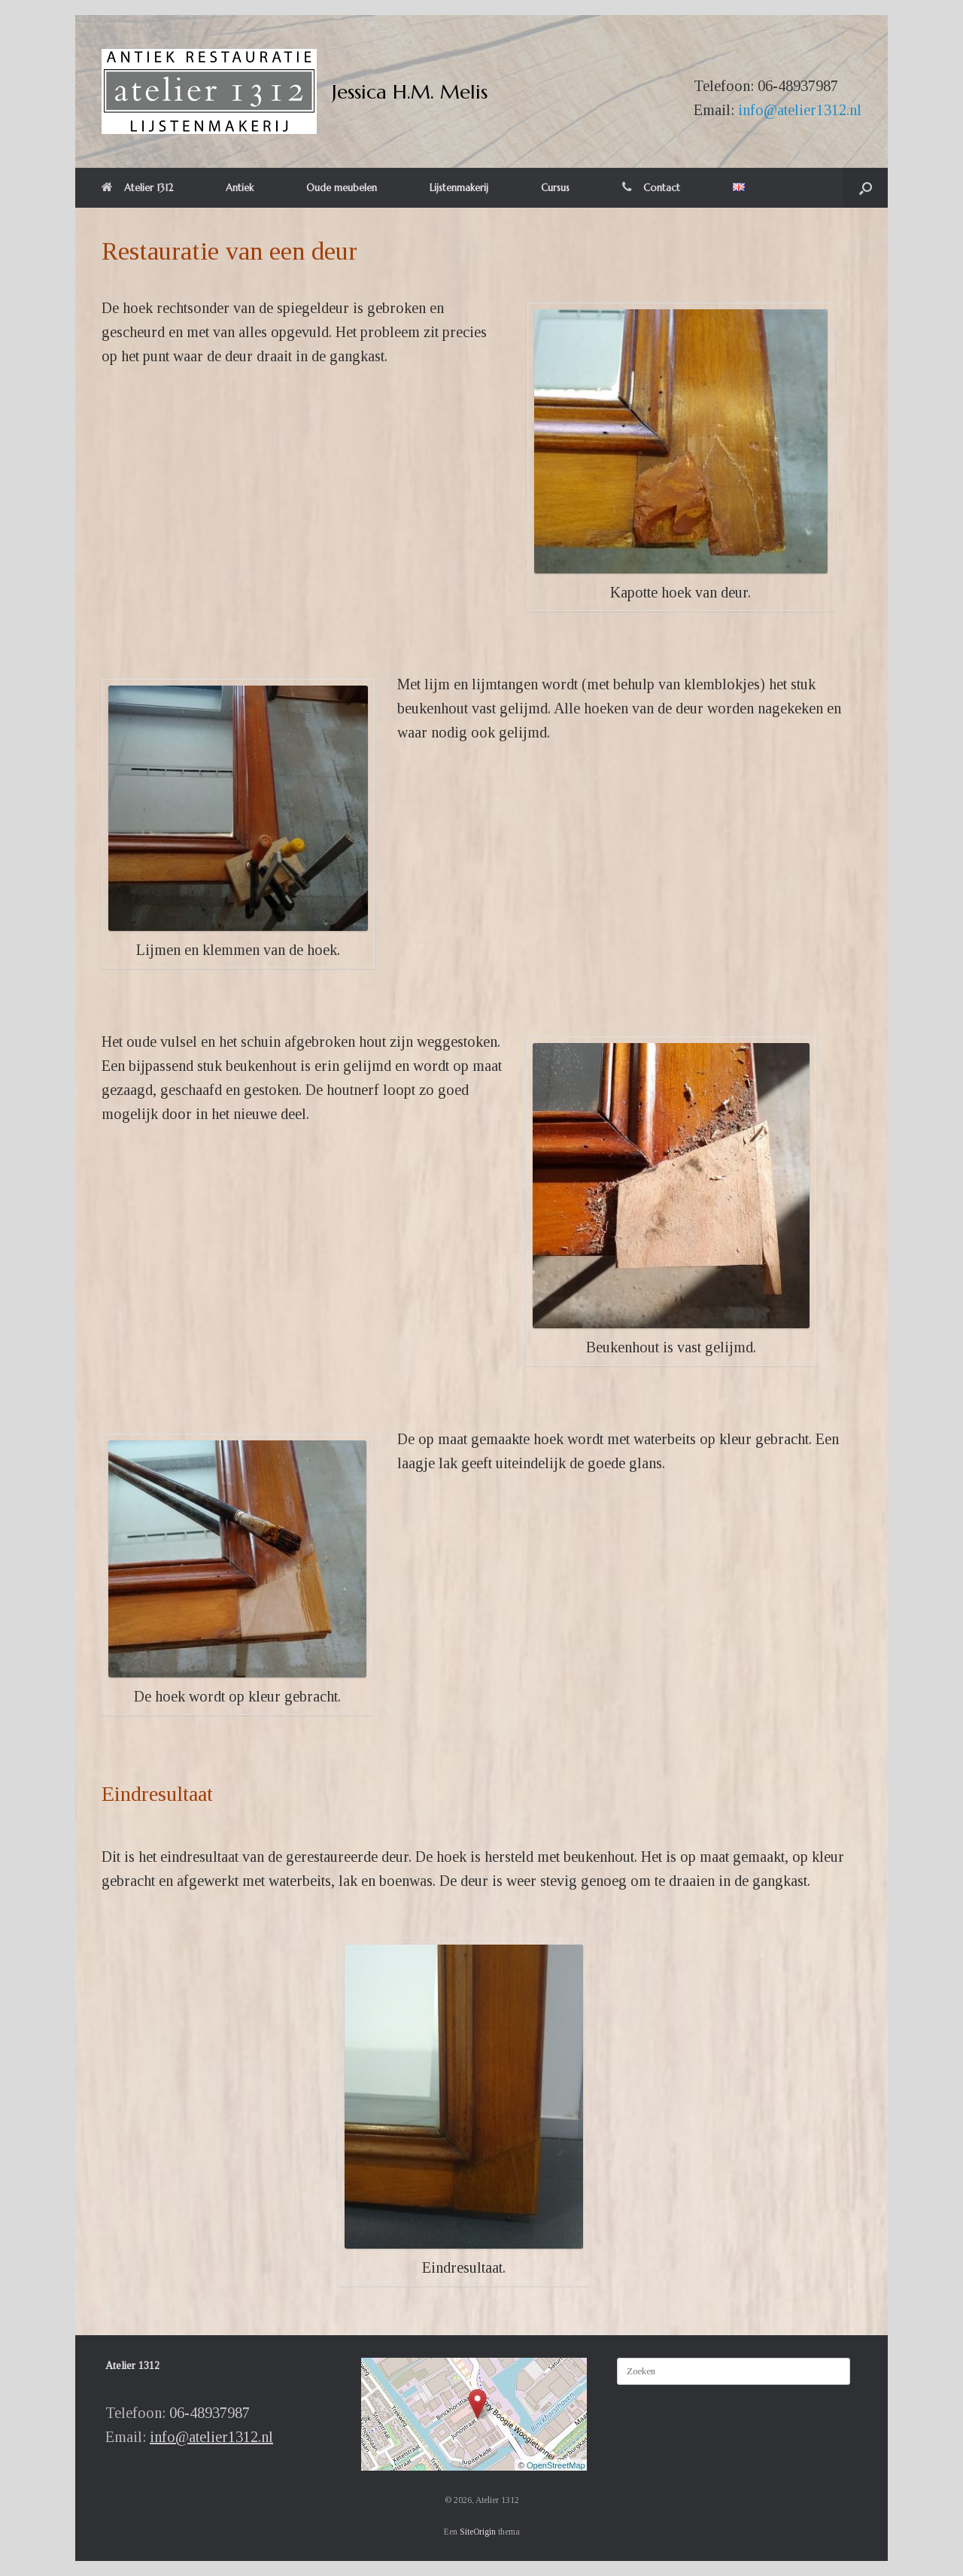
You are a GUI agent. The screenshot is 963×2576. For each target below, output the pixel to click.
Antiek (240, 187)
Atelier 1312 (137, 187)
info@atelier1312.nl (799, 110)
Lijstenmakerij (459, 187)
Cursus (555, 187)
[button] (865, 188)
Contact (651, 187)
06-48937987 (798, 86)
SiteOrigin (478, 2531)
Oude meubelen (341, 187)
